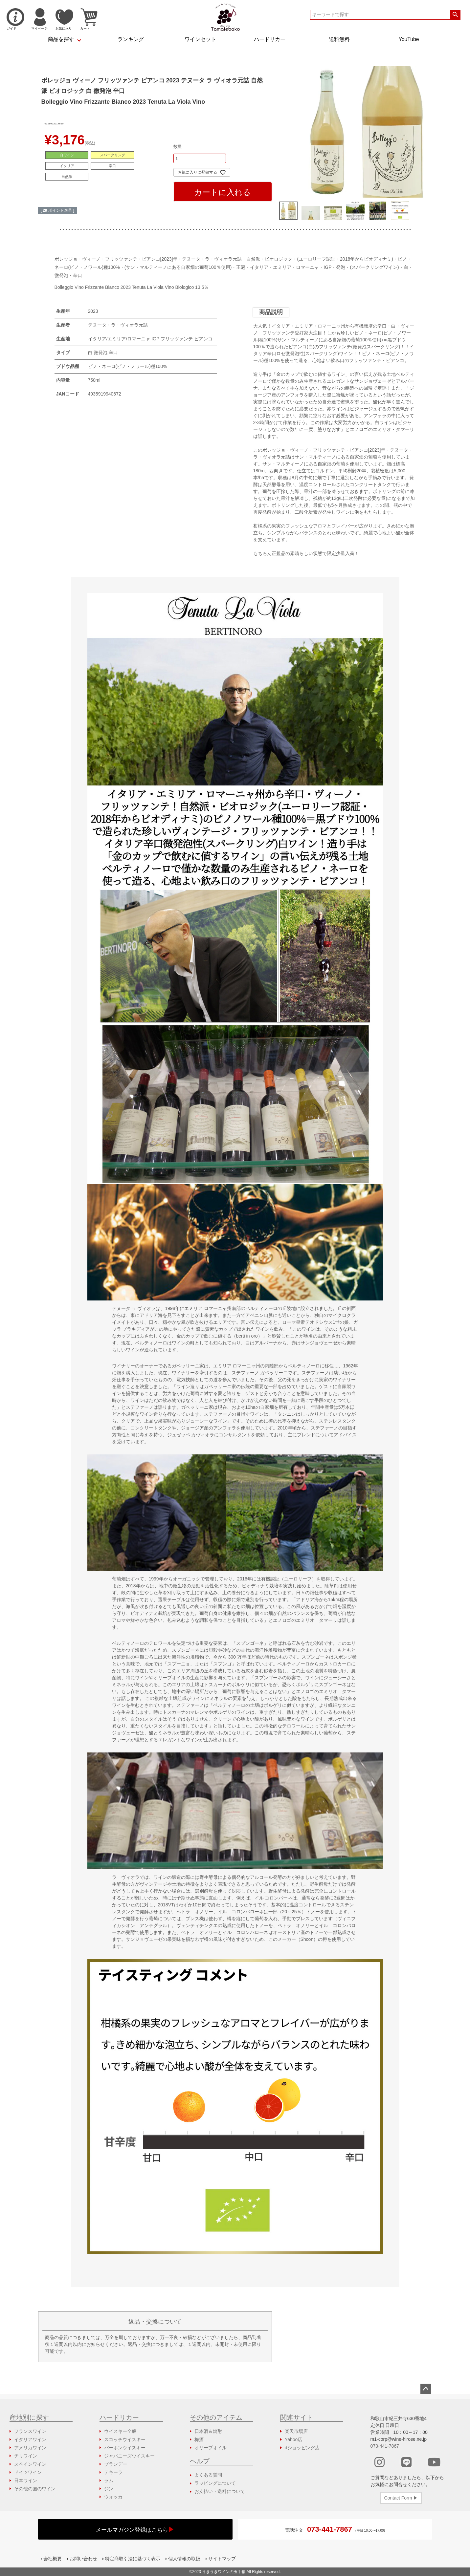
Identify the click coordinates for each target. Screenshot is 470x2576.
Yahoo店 (293, 2439)
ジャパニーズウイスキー (129, 2455)
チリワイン (25, 2455)
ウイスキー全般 (120, 2431)
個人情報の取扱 (184, 2558)
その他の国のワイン (35, 2488)
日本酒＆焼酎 (208, 2431)
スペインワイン (30, 2464)
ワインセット (200, 39)
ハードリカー (269, 39)
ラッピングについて (215, 2483)
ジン (108, 2488)
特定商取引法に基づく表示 (132, 2558)
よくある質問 (208, 2475)
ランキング (131, 39)
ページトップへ (425, 2389)
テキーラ (113, 2472)
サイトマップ (222, 2558)
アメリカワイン (30, 2447)
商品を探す (61, 39)
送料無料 (339, 39)
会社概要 (52, 2558)
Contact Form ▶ (401, 2498)
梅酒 (199, 2439)
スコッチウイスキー (124, 2439)
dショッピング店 (302, 2447)
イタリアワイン (30, 2439)
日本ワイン (25, 2480)
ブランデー (115, 2464)
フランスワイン (30, 2431)
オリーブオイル (210, 2447)
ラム (108, 2480)
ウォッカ (113, 2497)
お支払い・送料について (219, 2491)
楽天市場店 (296, 2431)
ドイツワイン (28, 2472)
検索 (455, 14)
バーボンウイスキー (124, 2447)
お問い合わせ (83, 2558)
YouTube (409, 39)
